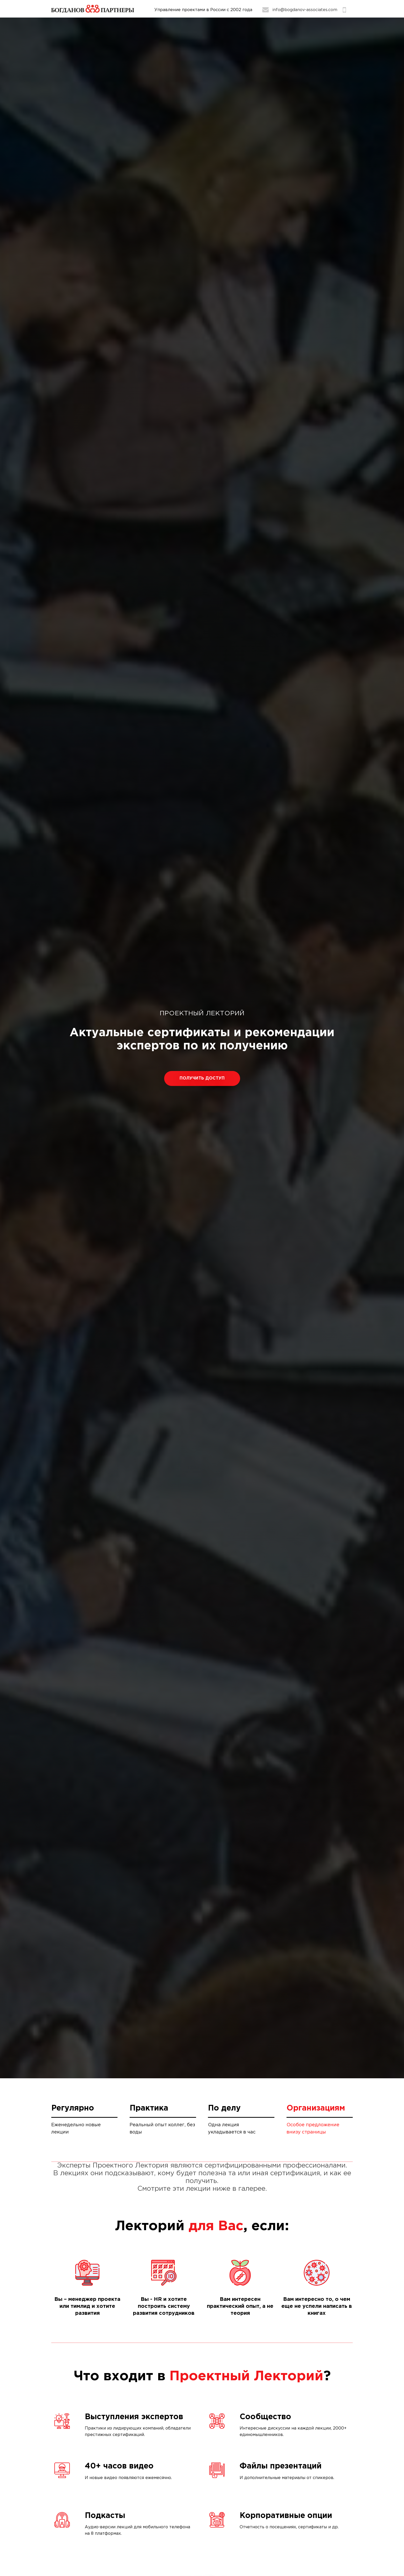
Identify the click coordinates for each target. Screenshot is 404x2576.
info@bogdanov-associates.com (304, 10)
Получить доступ (202, 1078)
